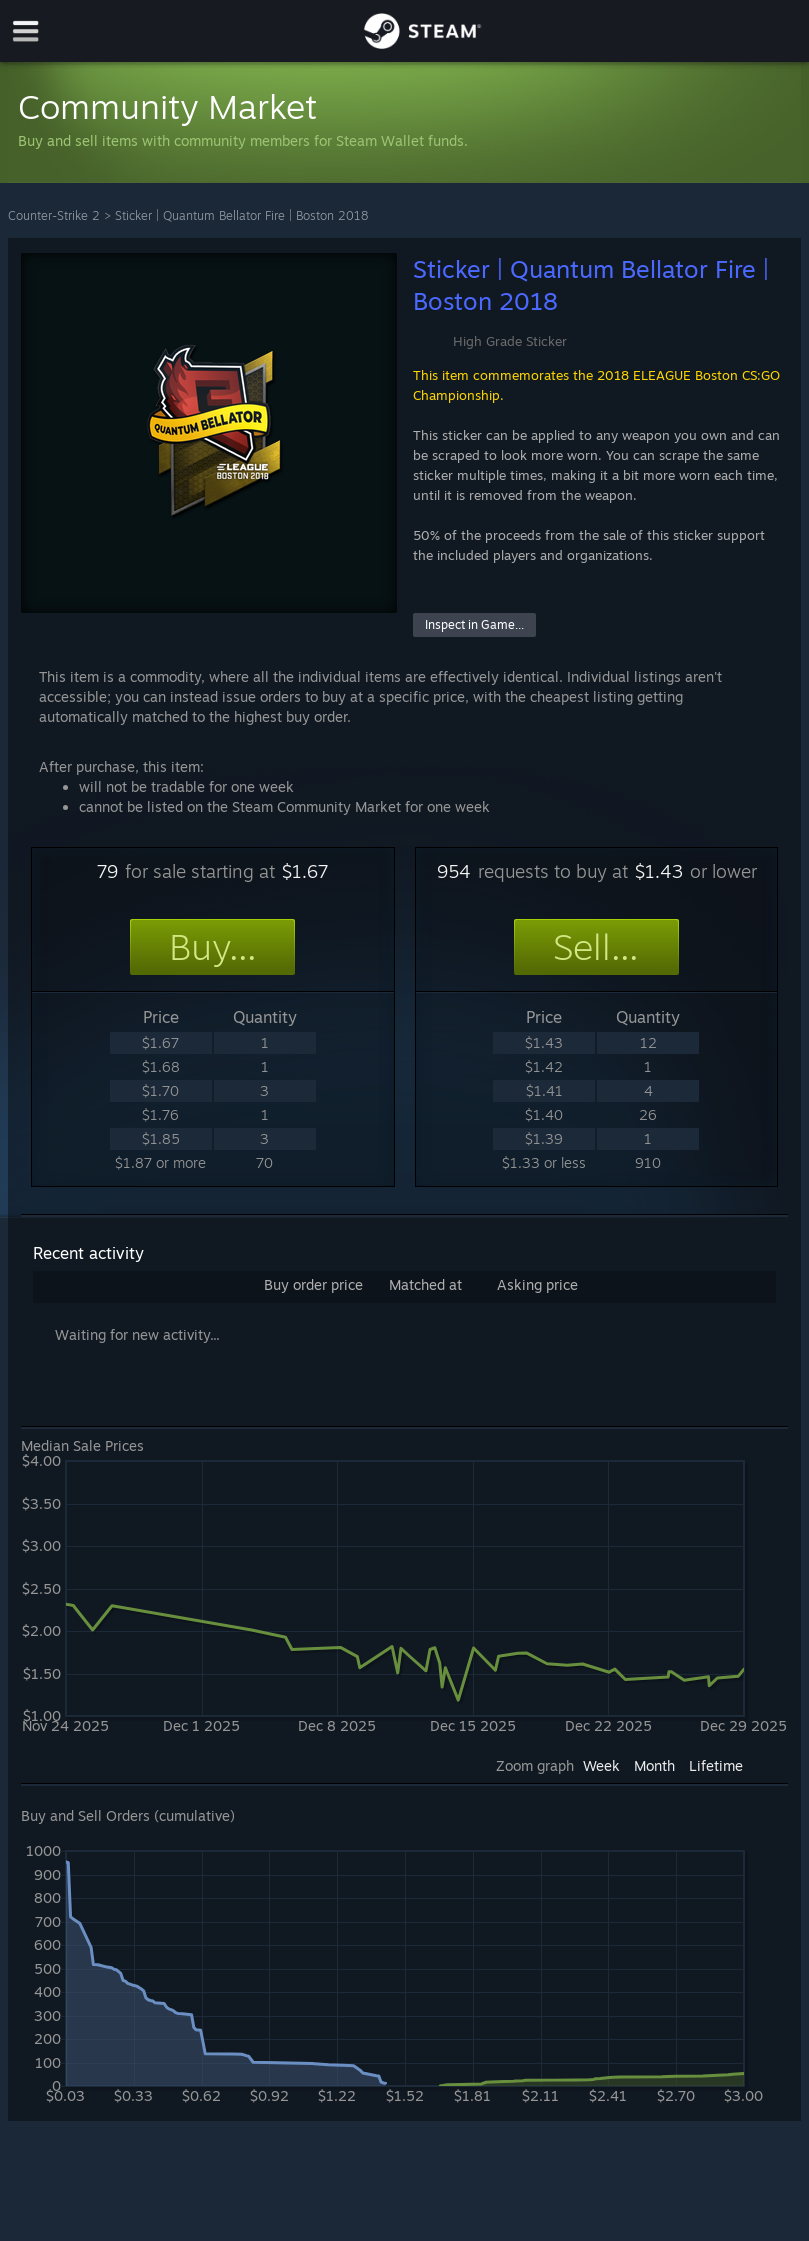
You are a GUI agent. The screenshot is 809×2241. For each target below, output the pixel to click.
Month (654, 1765)
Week (601, 1765)
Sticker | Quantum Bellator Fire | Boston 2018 (241, 215)
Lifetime (716, 1765)
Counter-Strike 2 (54, 215)
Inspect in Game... (474, 624)
